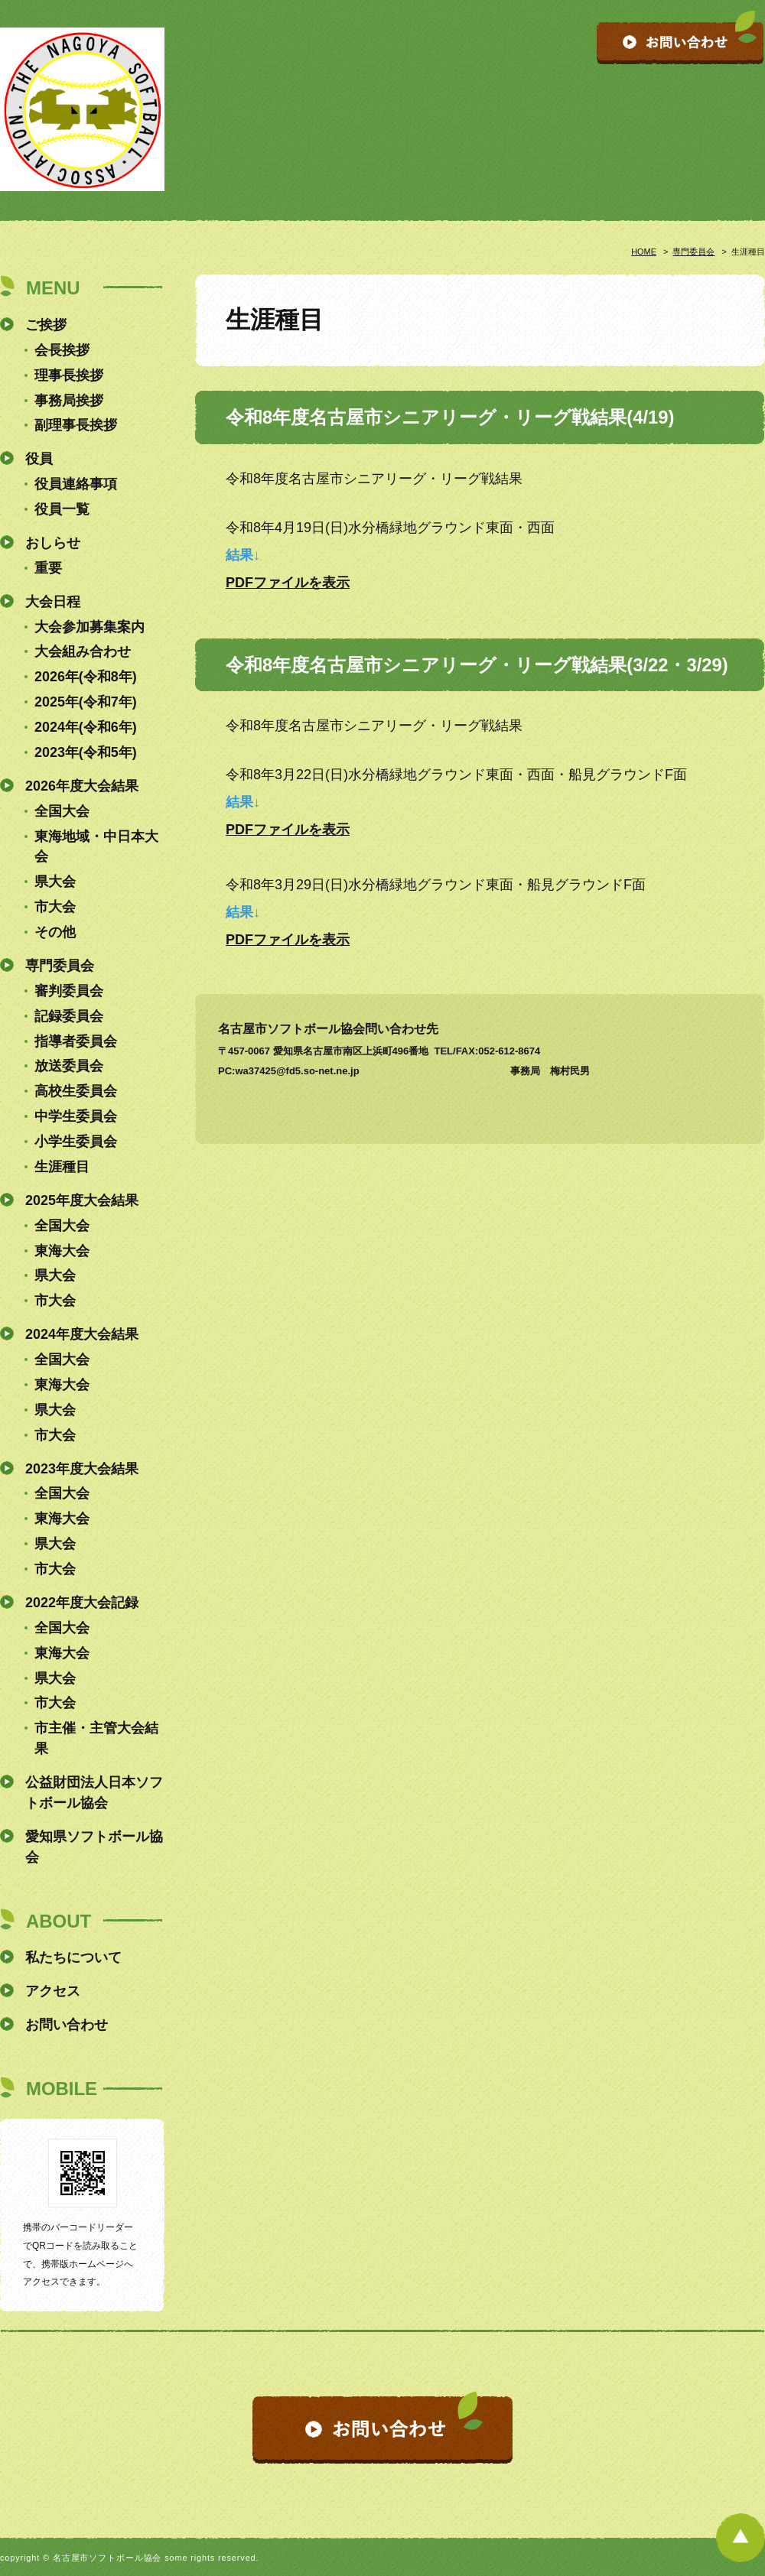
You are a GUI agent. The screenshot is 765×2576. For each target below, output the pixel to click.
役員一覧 (62, 509)
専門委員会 (693, 251)
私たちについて (73, 1957)
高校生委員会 (75, 1091)
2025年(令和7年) (85, 702)
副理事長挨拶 (75, 425)
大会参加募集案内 (89, 627)
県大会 (55, 881)
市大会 (55, 906)
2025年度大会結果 (81, 1200)
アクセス (52, 1991)
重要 (48, 568)
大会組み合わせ (82, 651)
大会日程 (52, 601)
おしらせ (52, 543)
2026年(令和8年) (85, 676)
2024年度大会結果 (81, 1334)
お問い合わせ (66, 2024)
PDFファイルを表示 (288, 582)
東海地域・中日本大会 (96, 847)
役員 (39, 458)
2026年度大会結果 (81, 786)
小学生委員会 (75, 1141)
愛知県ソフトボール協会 (94, 1847)
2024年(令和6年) (85, 727)
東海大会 (62, 1251)
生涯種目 (62, 1166)
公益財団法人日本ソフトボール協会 (94, 1793)
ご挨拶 (46, 325)
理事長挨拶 (68, 375)
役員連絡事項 (75, 484)
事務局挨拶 (68, 400)
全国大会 (62, 811)
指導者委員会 (75, 1041)
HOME (643, 251)
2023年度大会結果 (81, 1468)
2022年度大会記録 (81, 1602)
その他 (55, 932)
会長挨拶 (62, 350)
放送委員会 (68, 1066)
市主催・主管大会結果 (96, 1738)
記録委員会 (68, 1016)
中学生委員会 (75, 1116)
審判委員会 (68, 991)
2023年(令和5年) (85, 752)
